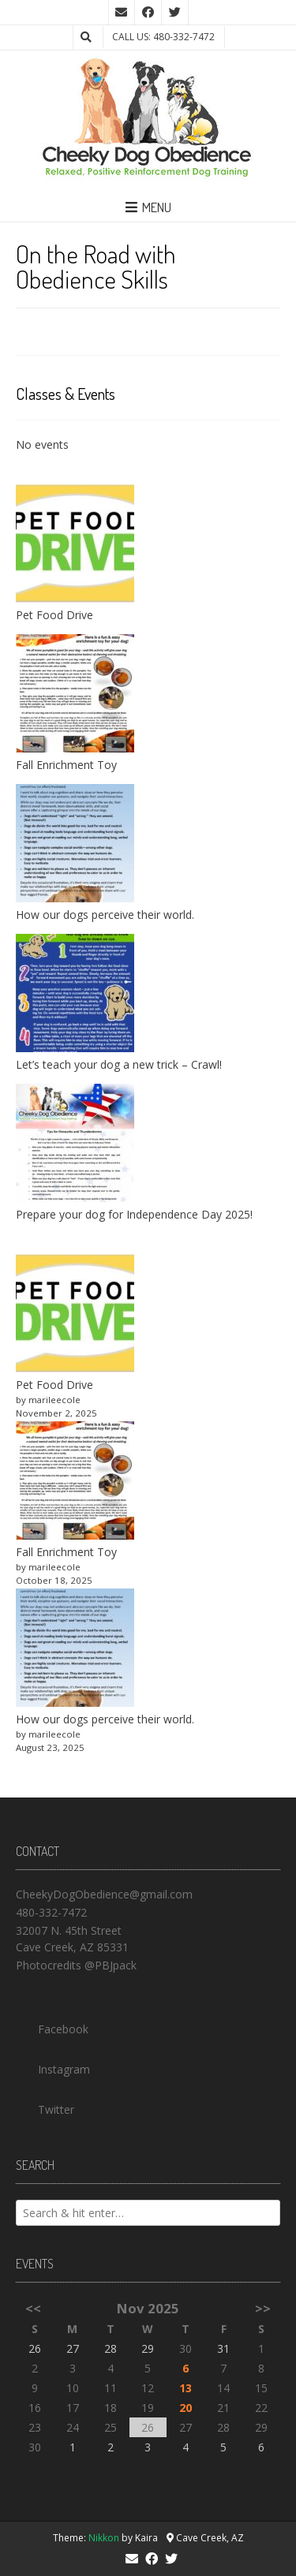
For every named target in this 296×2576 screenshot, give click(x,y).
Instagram (53, 2066)
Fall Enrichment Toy (66, 764)
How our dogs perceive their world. (105, 914)
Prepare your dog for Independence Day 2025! (134, 1214)
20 (185, 2407)
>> (263, 2308)
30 (185, 2348)
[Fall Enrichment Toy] (75, 1482)
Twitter (45, 2106)
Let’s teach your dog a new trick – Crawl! (119, 1064)
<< (33, 2308)
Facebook (52, 2025)
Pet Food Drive (54, 614)
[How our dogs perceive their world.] (75, 1650)
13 (185, 2387)
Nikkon (103, 2537)
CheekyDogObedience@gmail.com (104, 1894)
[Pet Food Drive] (75, 1315)
